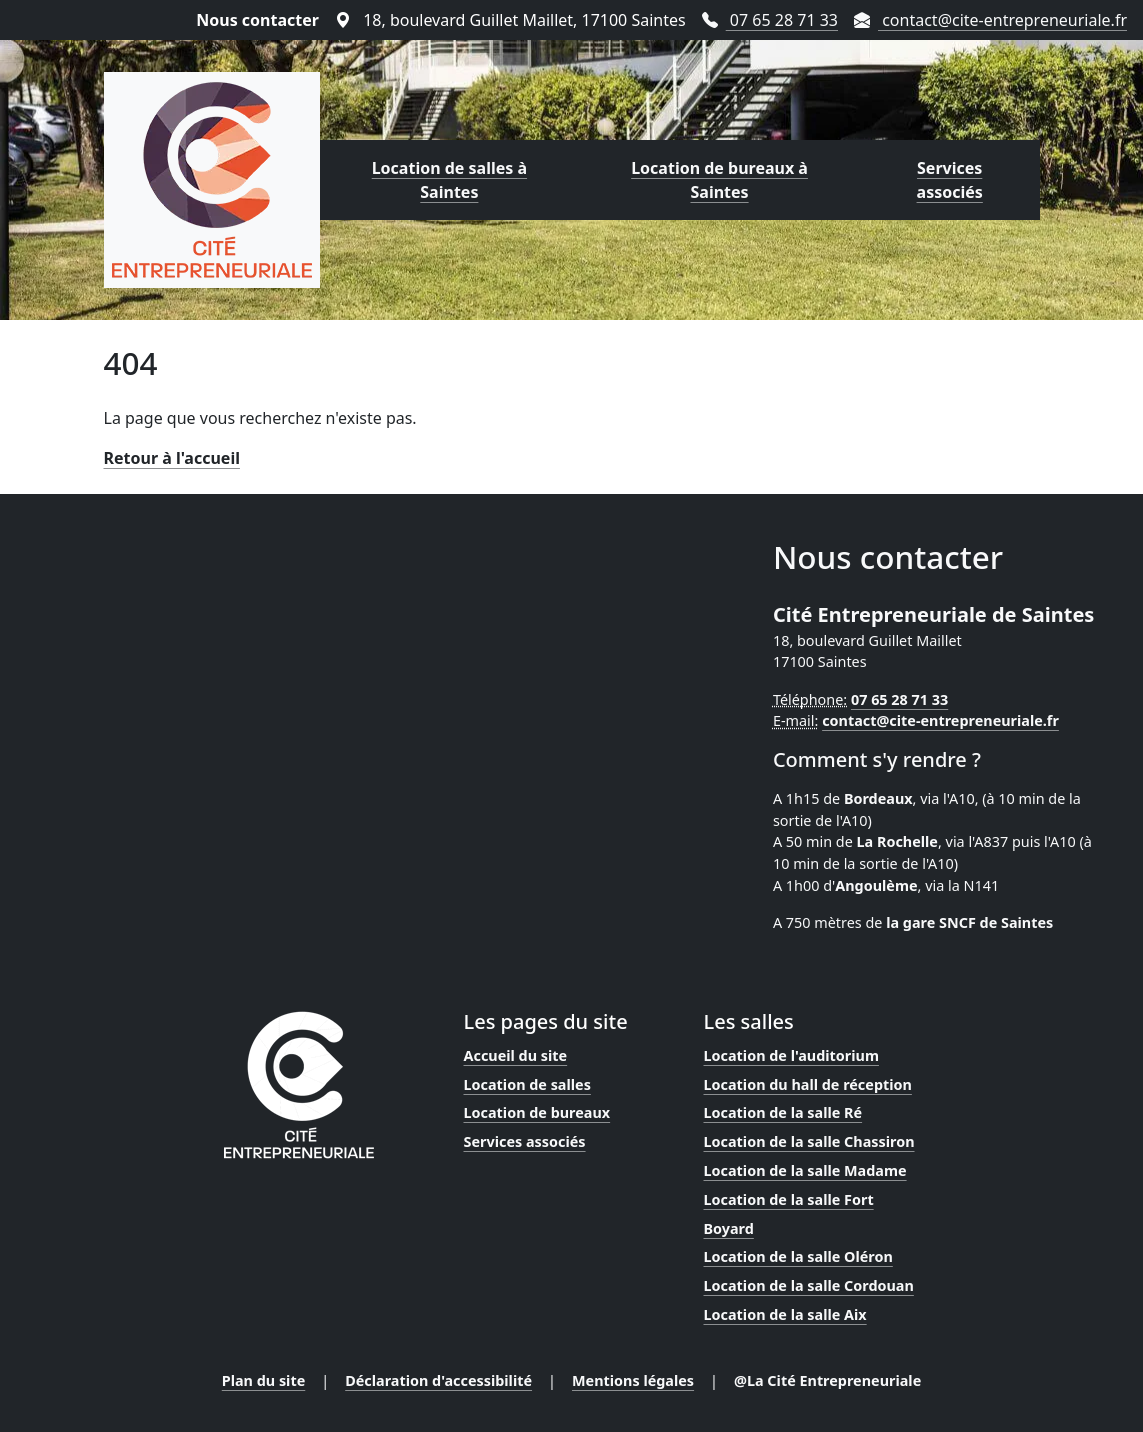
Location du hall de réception (808, 1084)
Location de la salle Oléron (798, 1256)
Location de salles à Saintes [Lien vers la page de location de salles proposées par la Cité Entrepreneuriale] (449, 180)
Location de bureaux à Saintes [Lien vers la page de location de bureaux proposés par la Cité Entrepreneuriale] (719, 180)
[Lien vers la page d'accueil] (212, 180)
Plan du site (264, 1380)
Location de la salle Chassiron (809, 1141)
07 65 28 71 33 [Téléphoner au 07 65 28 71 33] (770, 20)
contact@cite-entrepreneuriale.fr (940, 720)
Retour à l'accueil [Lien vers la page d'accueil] (172, 458)
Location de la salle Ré (783, 1112)
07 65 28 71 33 (899, 699)
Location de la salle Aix (785, 1314)
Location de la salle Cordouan (809, 1285)
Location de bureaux (537, 1112)
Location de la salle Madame (805, 1170)
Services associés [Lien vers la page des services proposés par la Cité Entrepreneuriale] (950, 180)
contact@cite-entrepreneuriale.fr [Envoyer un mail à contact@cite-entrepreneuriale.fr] (990, 20)
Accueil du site (516, 1055)
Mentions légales (633, 1380)
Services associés (525, 1141)
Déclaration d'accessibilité (438, 1380)
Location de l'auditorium (791, 1055)
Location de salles (527, 1084)
